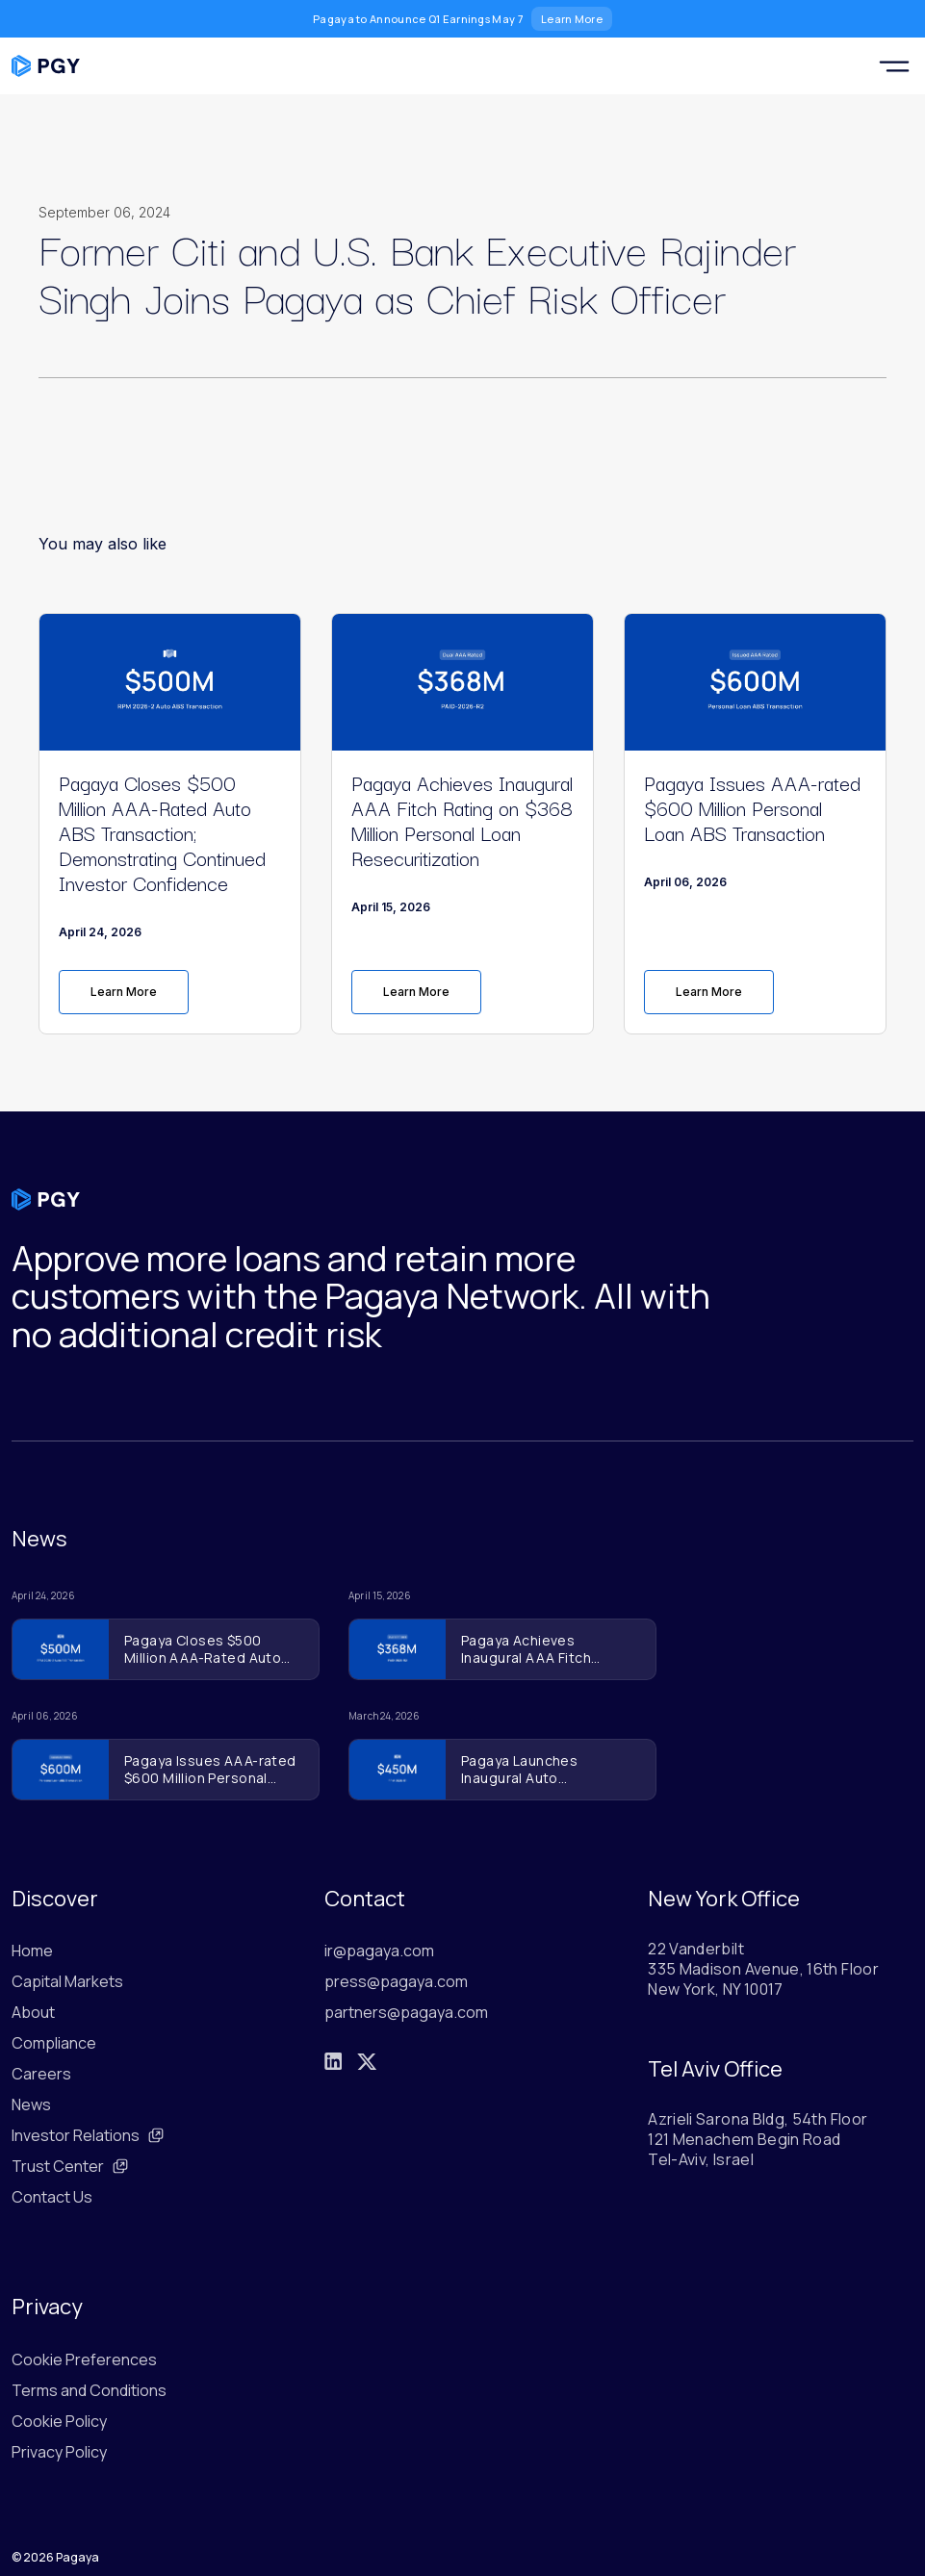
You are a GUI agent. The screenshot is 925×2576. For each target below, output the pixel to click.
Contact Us (52, 2197)
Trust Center (70, 2166)
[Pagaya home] (46, 66)
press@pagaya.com (396, 1981)
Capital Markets (67, 1981)
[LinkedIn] (333, 2061)
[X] (366, 2062)
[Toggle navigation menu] (894, 66)
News (31, 2104)
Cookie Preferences (84, 2359)
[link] (170, 992)
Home (32, 1950)
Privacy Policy (59, 2452)
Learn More (572, 19)
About (33, 2012)
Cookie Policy (59, 2421)
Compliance (54, 2043)
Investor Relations (88, 2135)
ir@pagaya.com (379, 1950)
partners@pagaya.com (406, 2012)
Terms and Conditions (89, 2390)
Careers (41, 2073)
